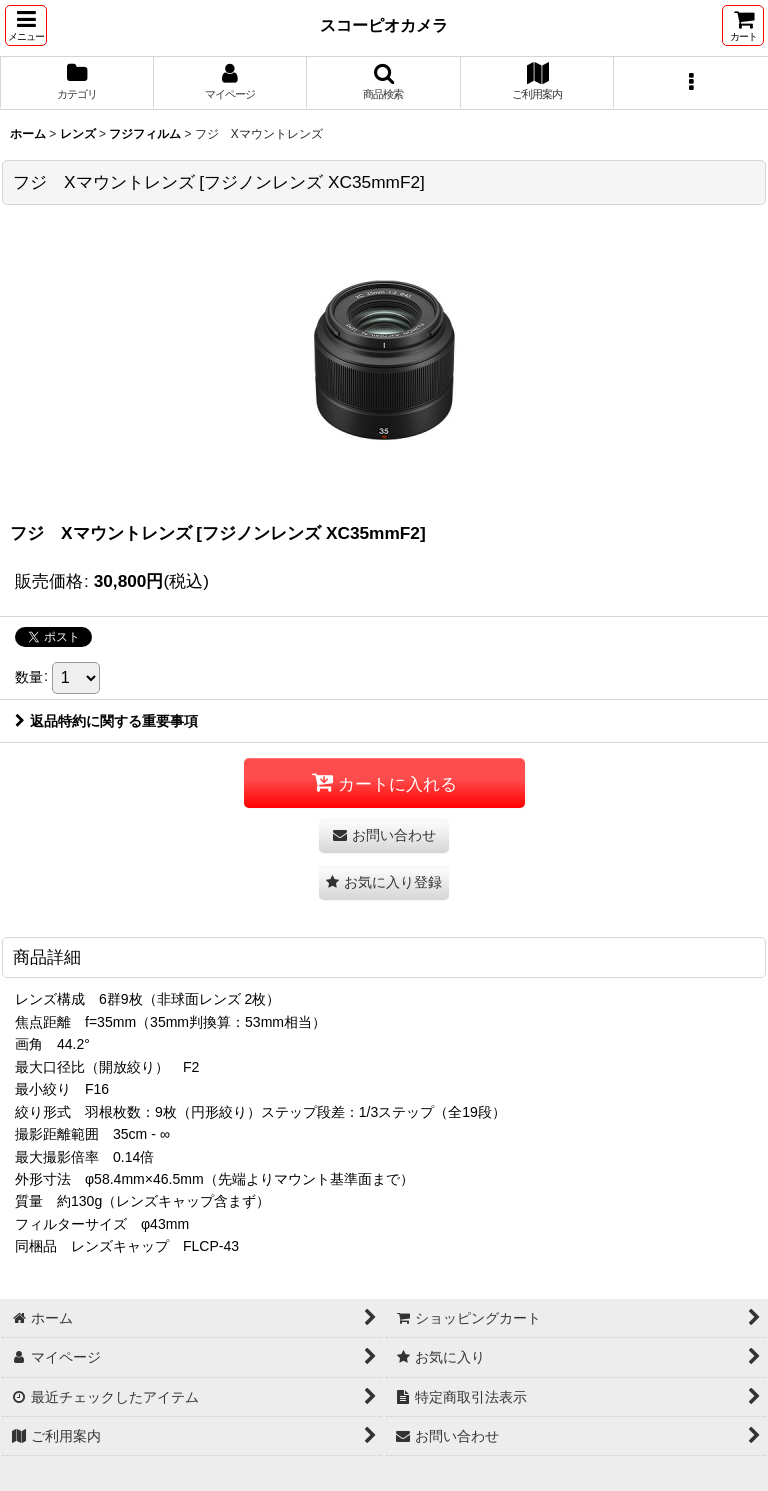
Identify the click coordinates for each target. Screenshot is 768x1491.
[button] (26, 25)
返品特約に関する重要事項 (106, 721)
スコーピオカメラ (384, 25)
